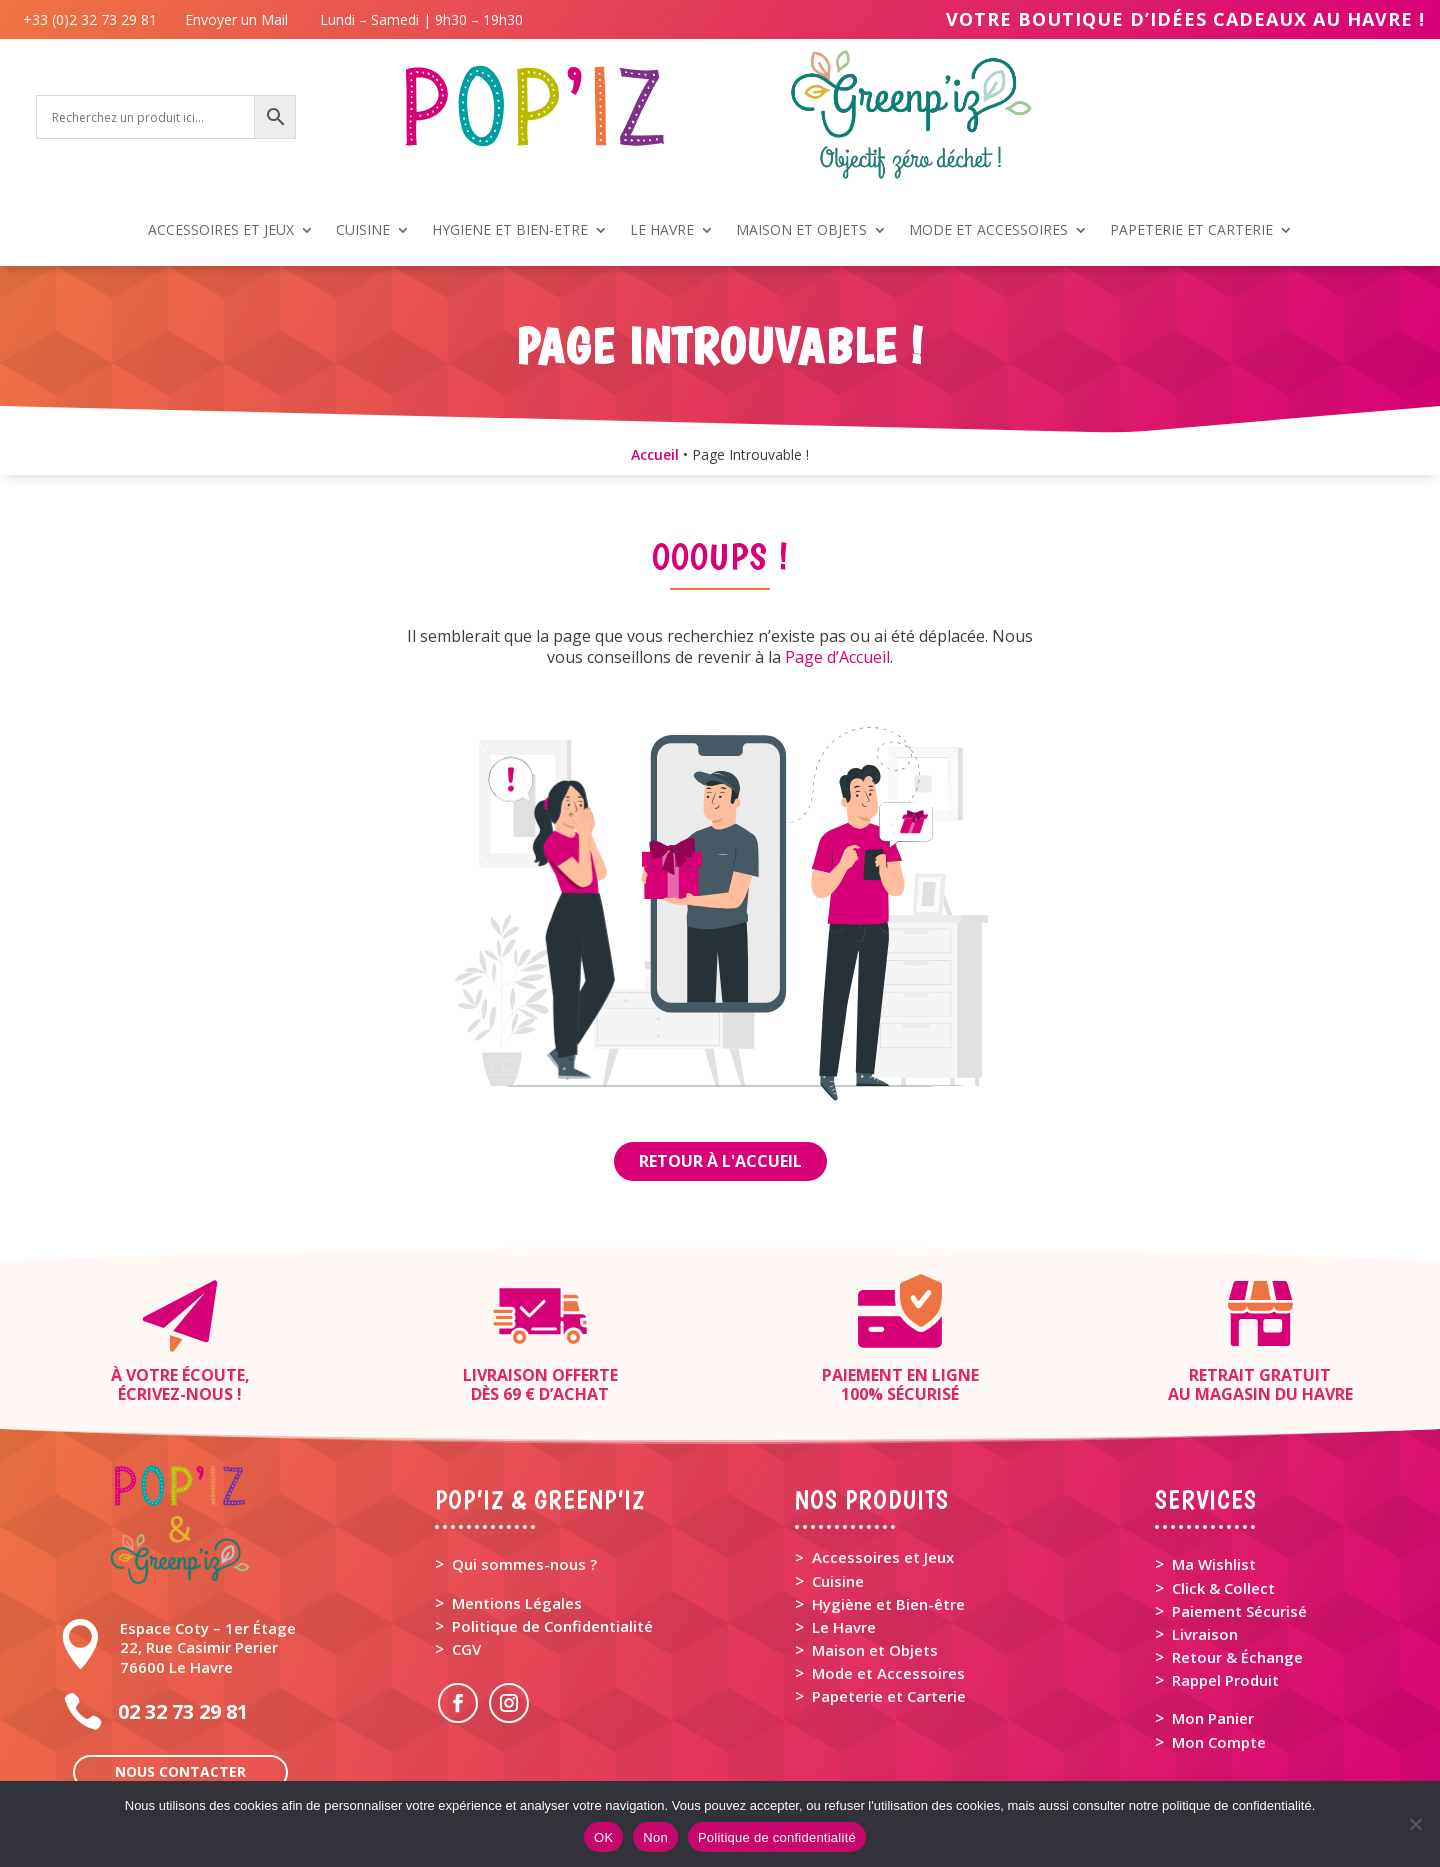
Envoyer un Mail (234, 19)
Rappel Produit (1225, 1680)
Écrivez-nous (175, 1394)
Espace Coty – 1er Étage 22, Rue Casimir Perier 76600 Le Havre (208, 1647)
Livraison (1205, 1634)
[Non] (1415, 1824)
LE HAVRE (662, 231)
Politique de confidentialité (777, 1837)
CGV (466, 1649)
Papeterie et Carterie (889, 1696)
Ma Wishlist (1214, 1564)
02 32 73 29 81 (183, 1711)
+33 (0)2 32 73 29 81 (94, 19)
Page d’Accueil (837, 657)
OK (603, 1837)
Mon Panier (1213, 1718)
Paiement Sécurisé (1239, 1611)
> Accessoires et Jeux (874, 1557)
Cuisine (838, 1581)
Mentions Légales (517, 1603)
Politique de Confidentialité (552, 1626)
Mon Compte (1219, 1742)
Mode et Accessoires (888, 1673)
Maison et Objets (875, 1650)
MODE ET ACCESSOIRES (988, 231)
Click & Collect (1223, 1588)
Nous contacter (180, 1771)
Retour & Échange (1237, 1657)
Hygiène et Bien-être (888, 1604)
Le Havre (844, 1627)
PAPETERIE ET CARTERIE (1191, 231)
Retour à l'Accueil (720, 1161)
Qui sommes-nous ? (524, 1564)
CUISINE (363, 231)
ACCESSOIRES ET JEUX (221, 231)
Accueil (655, 454)
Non (655, 1837)
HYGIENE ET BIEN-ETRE (510, 231)
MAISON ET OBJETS (801, 231)
